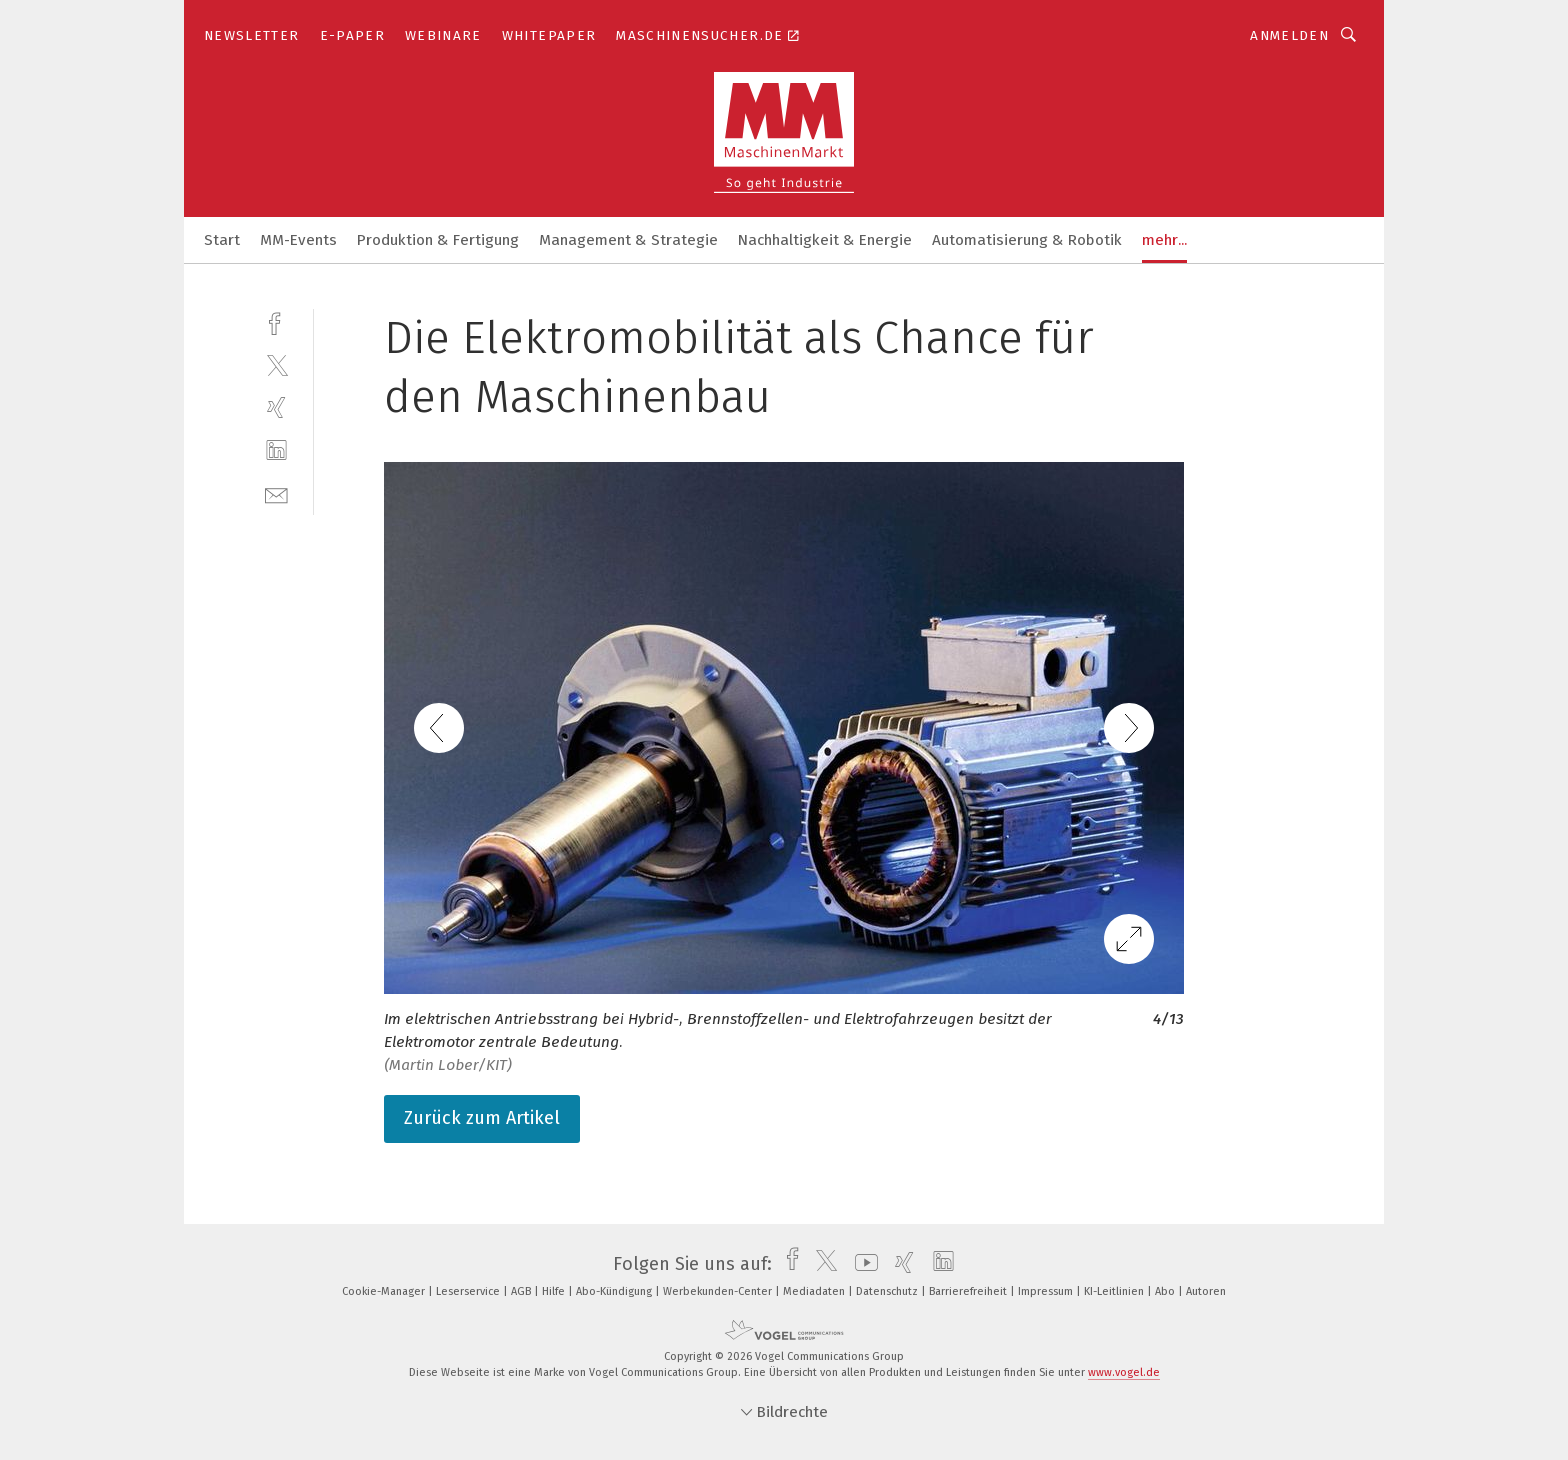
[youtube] (861, 1264)
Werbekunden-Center (719, 1291)
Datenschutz (888, 1291)
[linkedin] (276, 450)
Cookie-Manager (385, 1291)
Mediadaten (815, 1291)
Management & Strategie (628, 240)
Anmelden (1289, 35)
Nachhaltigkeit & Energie (825, 240)
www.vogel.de (1124, 1372)
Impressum (1047, 1291)
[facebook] (276, 321)
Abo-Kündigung (615, 1291)
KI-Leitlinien (1115, 1291)
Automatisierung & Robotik (1027, 240)
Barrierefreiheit (969, 1291)
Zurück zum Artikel (482, 1118)
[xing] (276, 407)
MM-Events (298, 240)
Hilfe (555, 1291)
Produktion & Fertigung (438, 240)
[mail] (276, 493)
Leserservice (469, 1291)
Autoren (1206, 1291)
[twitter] (276, 364)
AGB (522, 1291)
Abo (1166, 1291)
